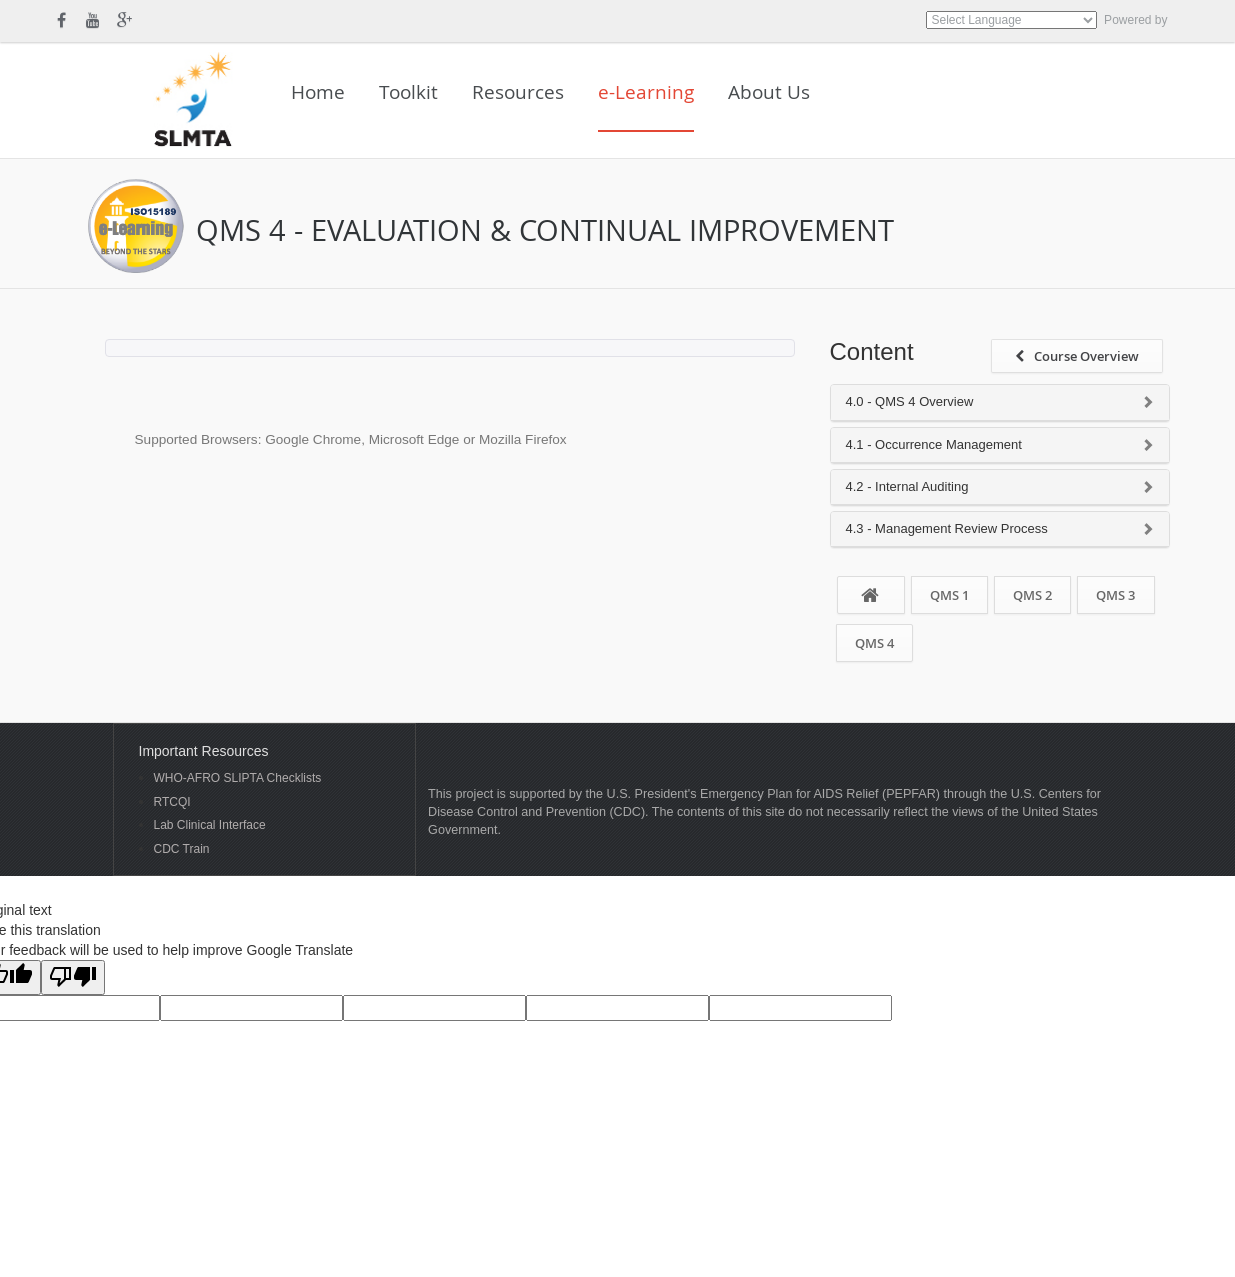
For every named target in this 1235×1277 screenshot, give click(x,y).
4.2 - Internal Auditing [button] (907, 487)
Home (318, 92)
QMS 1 (949, 595)
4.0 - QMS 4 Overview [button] (910, 402)
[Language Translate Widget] (1011, 20)
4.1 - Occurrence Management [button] (934, 445)
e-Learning (646, 92)
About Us (769, 92)
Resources (518, 92)
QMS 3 (1115, 595)
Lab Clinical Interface (210, 825)
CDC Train (182, 849)
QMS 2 (1032, 595)
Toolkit (408, 92)
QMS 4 (874, 643)
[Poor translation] (73, 977)
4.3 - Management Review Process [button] (947, 529)
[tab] (1000, 402)
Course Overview (1077, 356)
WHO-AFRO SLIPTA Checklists (238, 778)
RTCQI (172, 802)
